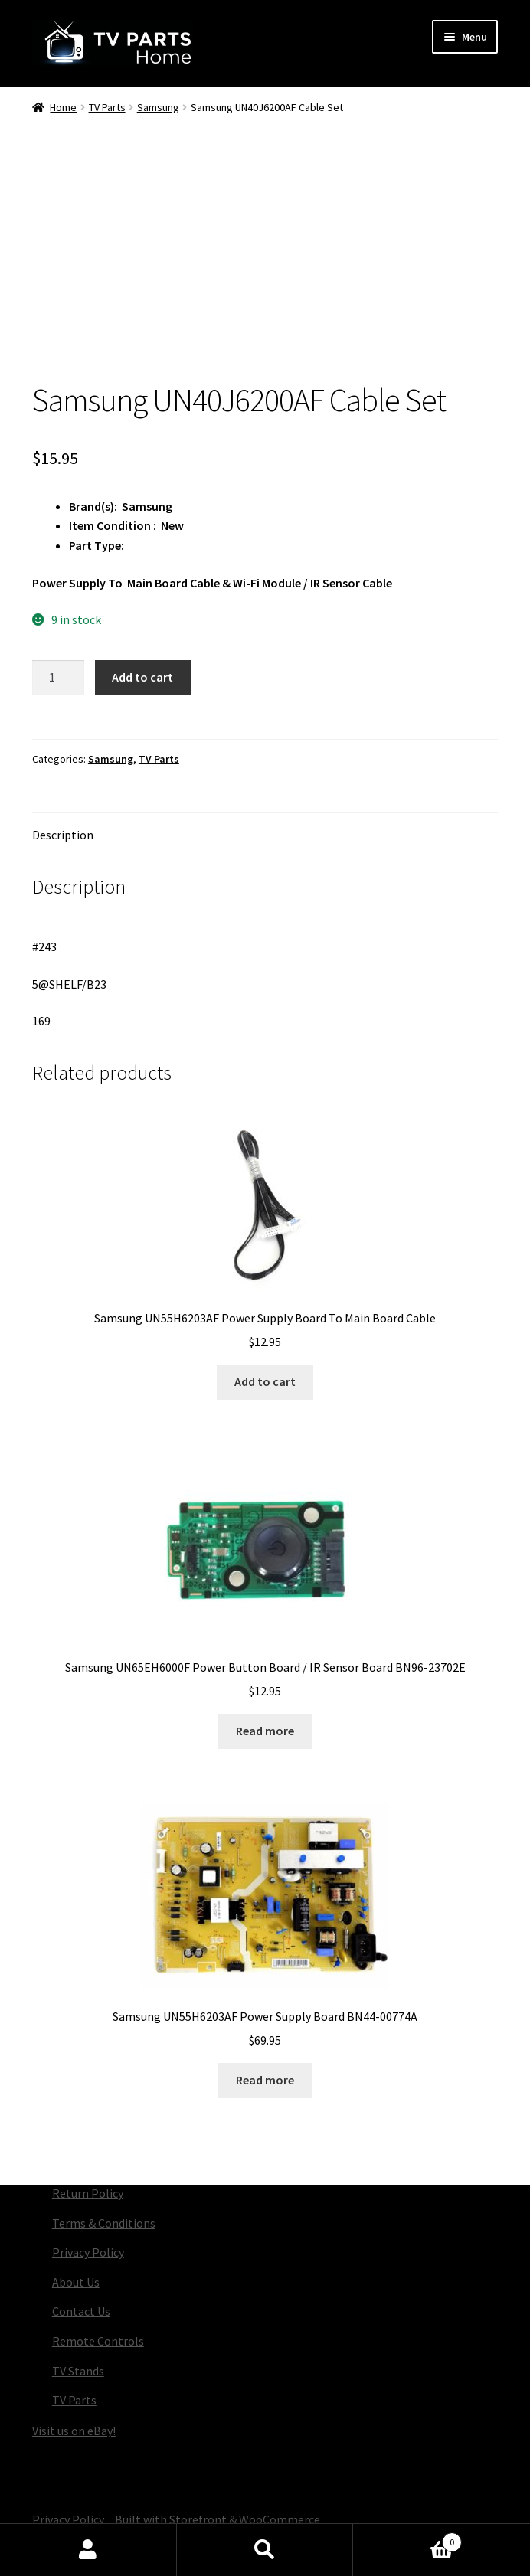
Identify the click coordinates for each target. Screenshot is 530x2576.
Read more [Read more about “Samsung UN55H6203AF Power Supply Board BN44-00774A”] (265, 2079)
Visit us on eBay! (74, 2430)
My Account (88, 2550)
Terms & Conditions (103, 2223)
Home (63, 107)
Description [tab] (62, 834)
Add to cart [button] (265, 1381)
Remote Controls (98, 2341)
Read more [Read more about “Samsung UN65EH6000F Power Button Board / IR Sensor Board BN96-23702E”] (265, 1730)
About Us (76, 2282)
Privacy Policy (88, 2252)
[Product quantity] (58, 677)
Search (265, 2550)
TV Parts (107, 107)
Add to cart (142, 677)
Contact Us (81, 2311)
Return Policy (87, 2193)
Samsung (158, 107)
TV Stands (78, 2370)
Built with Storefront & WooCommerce (217, 2519)
